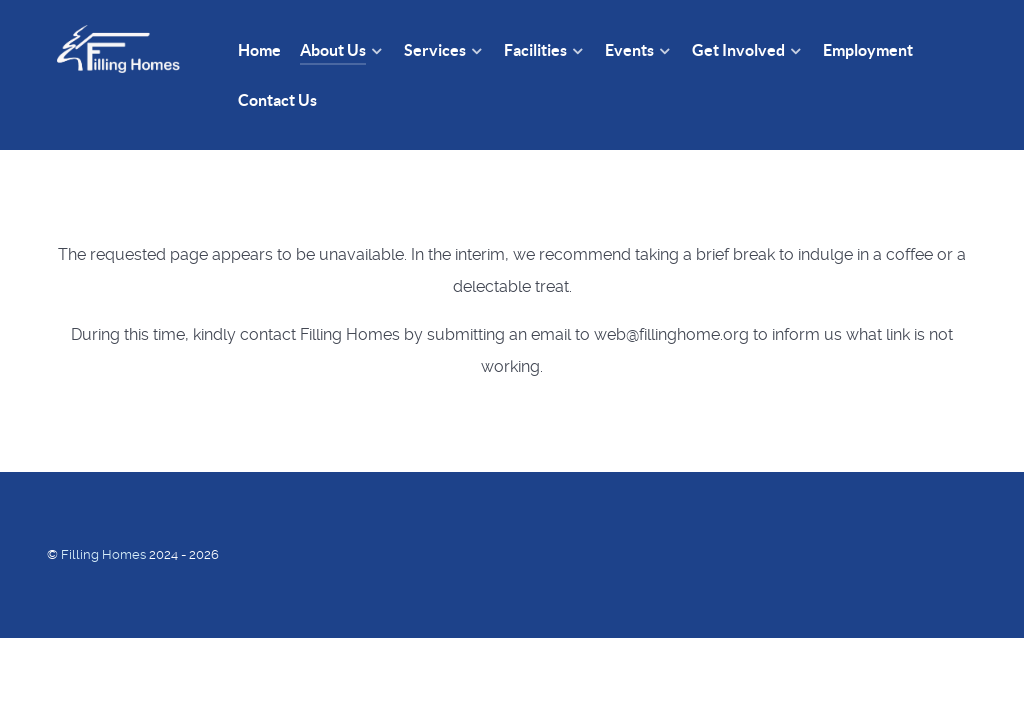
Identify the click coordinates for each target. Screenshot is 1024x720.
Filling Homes (105, 554)
